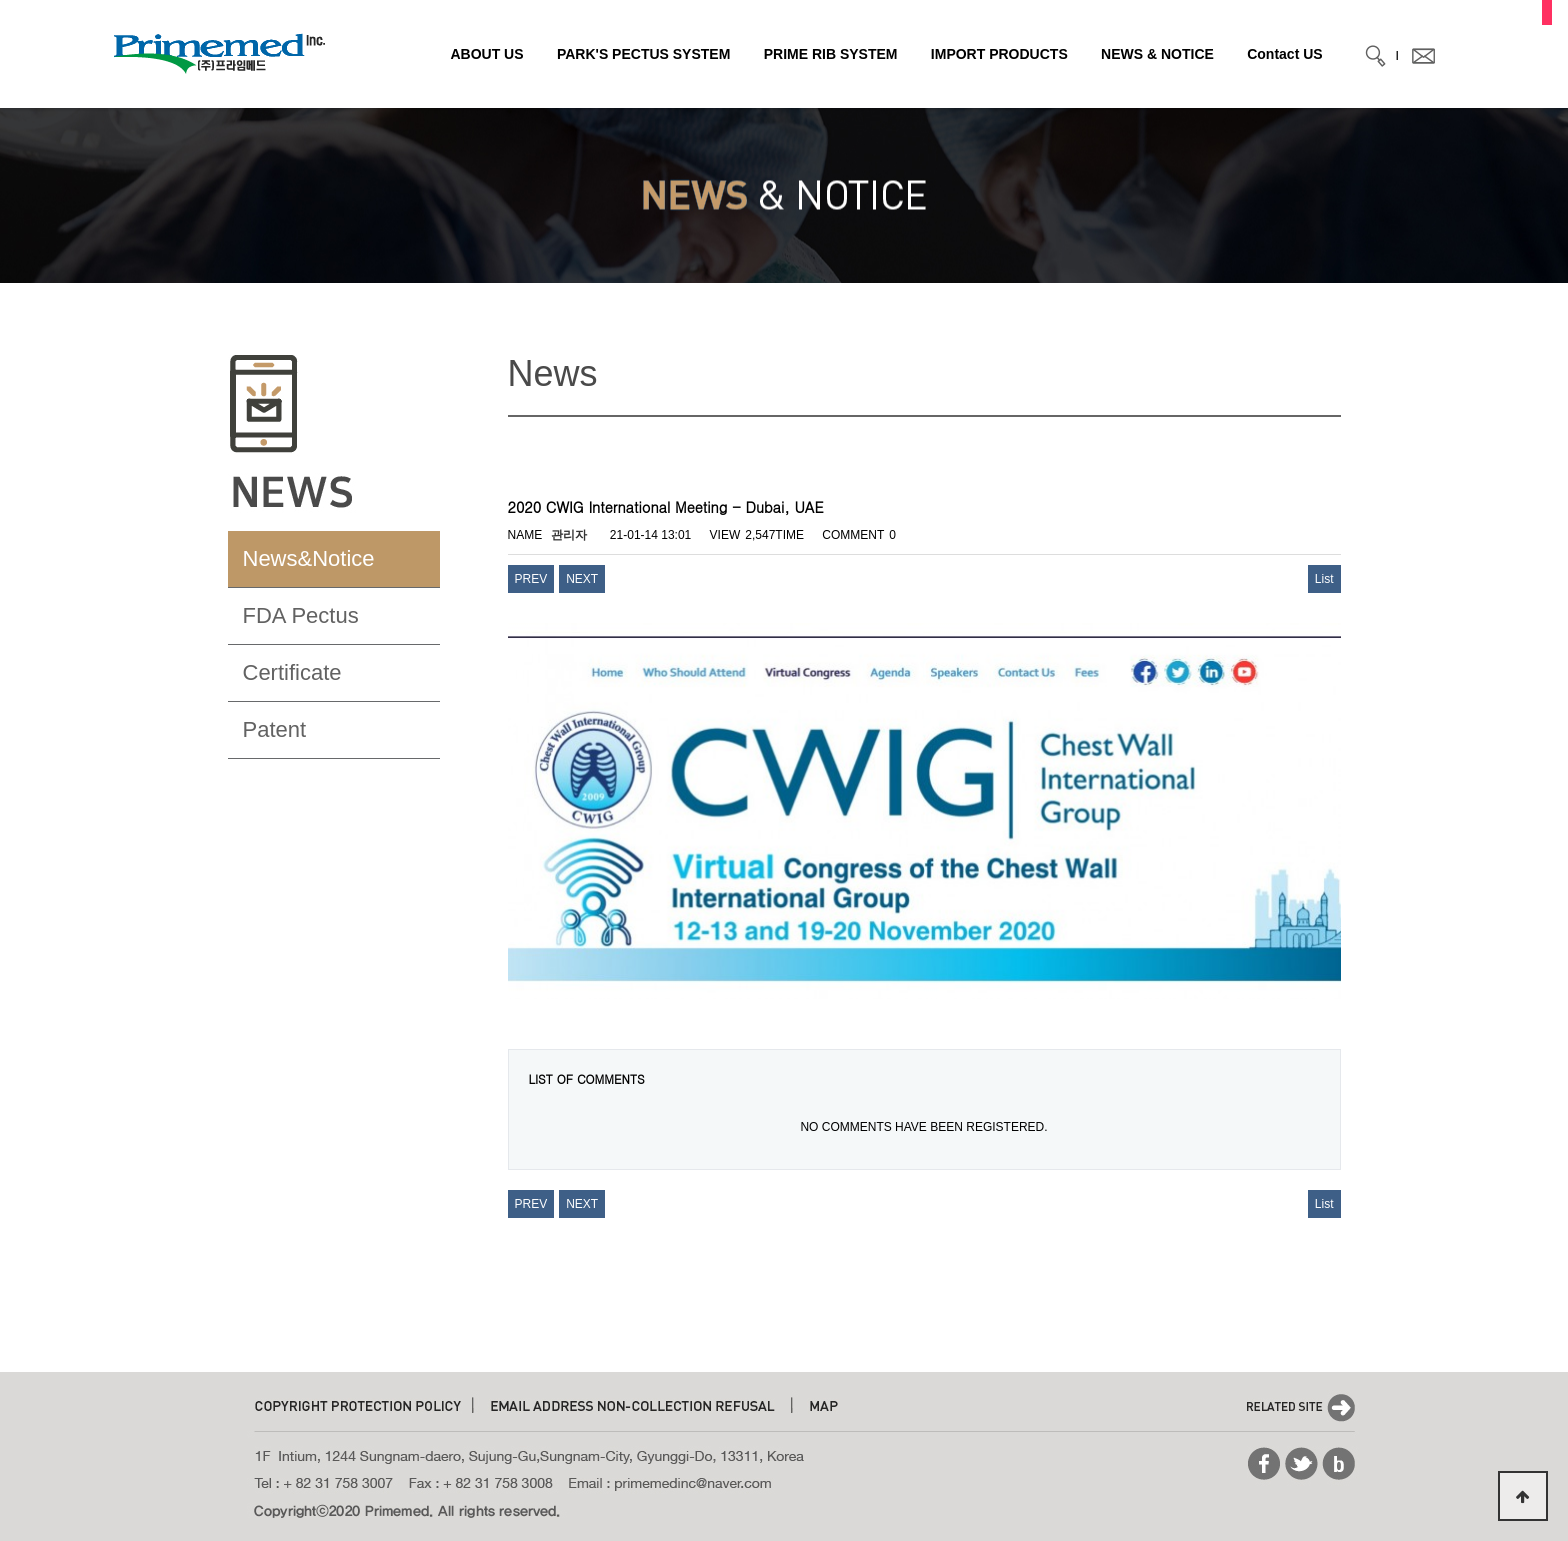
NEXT (582, 579)
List (1324, 579)
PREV (531, 579)
